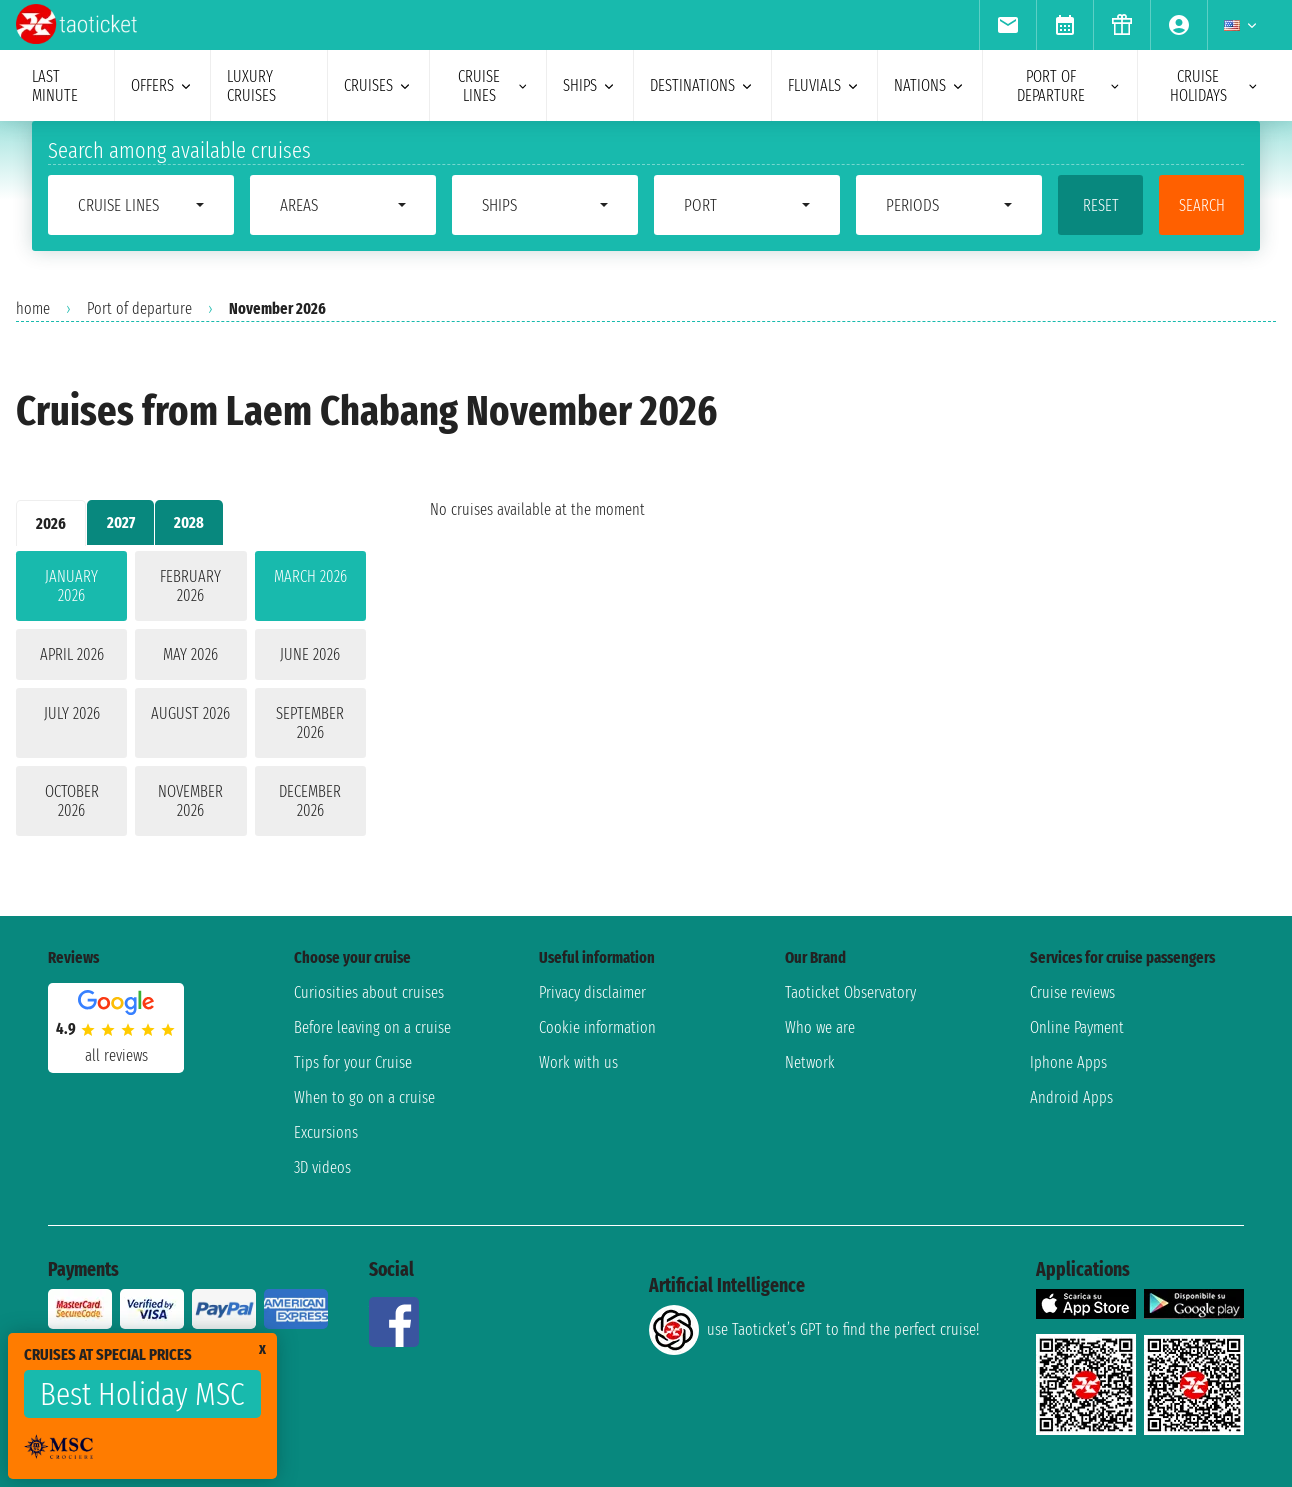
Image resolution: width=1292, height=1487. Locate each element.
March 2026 (310, 576)
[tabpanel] (191, 697)
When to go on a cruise (364, 1097)
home (33, 308)
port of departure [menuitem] (1069, 86)
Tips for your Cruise (353, 1062)
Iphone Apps (1068, 1062)
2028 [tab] (189, 522)
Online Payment (1077, 1027)
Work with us (578, 1062)
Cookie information (597, 1027)
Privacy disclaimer (592, 992)
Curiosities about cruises (369, 992)
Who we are (820, 1027)
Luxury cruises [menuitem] (251, 86)
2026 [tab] (51, 523)
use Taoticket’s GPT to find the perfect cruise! (814, 1330)
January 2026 (71, 586)
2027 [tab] (121, 522)
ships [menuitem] (590, 85)
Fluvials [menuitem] (824, 85)
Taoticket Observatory (850, 992)
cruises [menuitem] (378, 85)
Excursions (326, 1132)
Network (810, 1062)
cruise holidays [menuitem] (1215, 86)
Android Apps (1071, 1097)
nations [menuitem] (930, 85)
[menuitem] (1007, 25)
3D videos (322, 1167)
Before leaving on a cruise (372, 1027)
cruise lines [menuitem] (494, 86)
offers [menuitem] (162, 85)
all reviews (116, 1055)
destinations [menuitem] (702, 85)
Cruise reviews (1072, 992)
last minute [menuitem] (55, 86)
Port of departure (139, 308)
